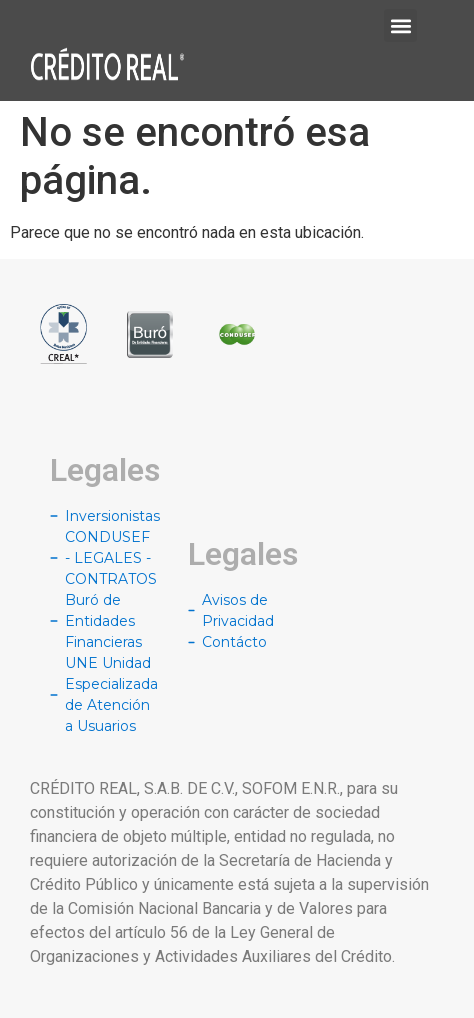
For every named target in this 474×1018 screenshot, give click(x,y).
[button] (400, 25)
